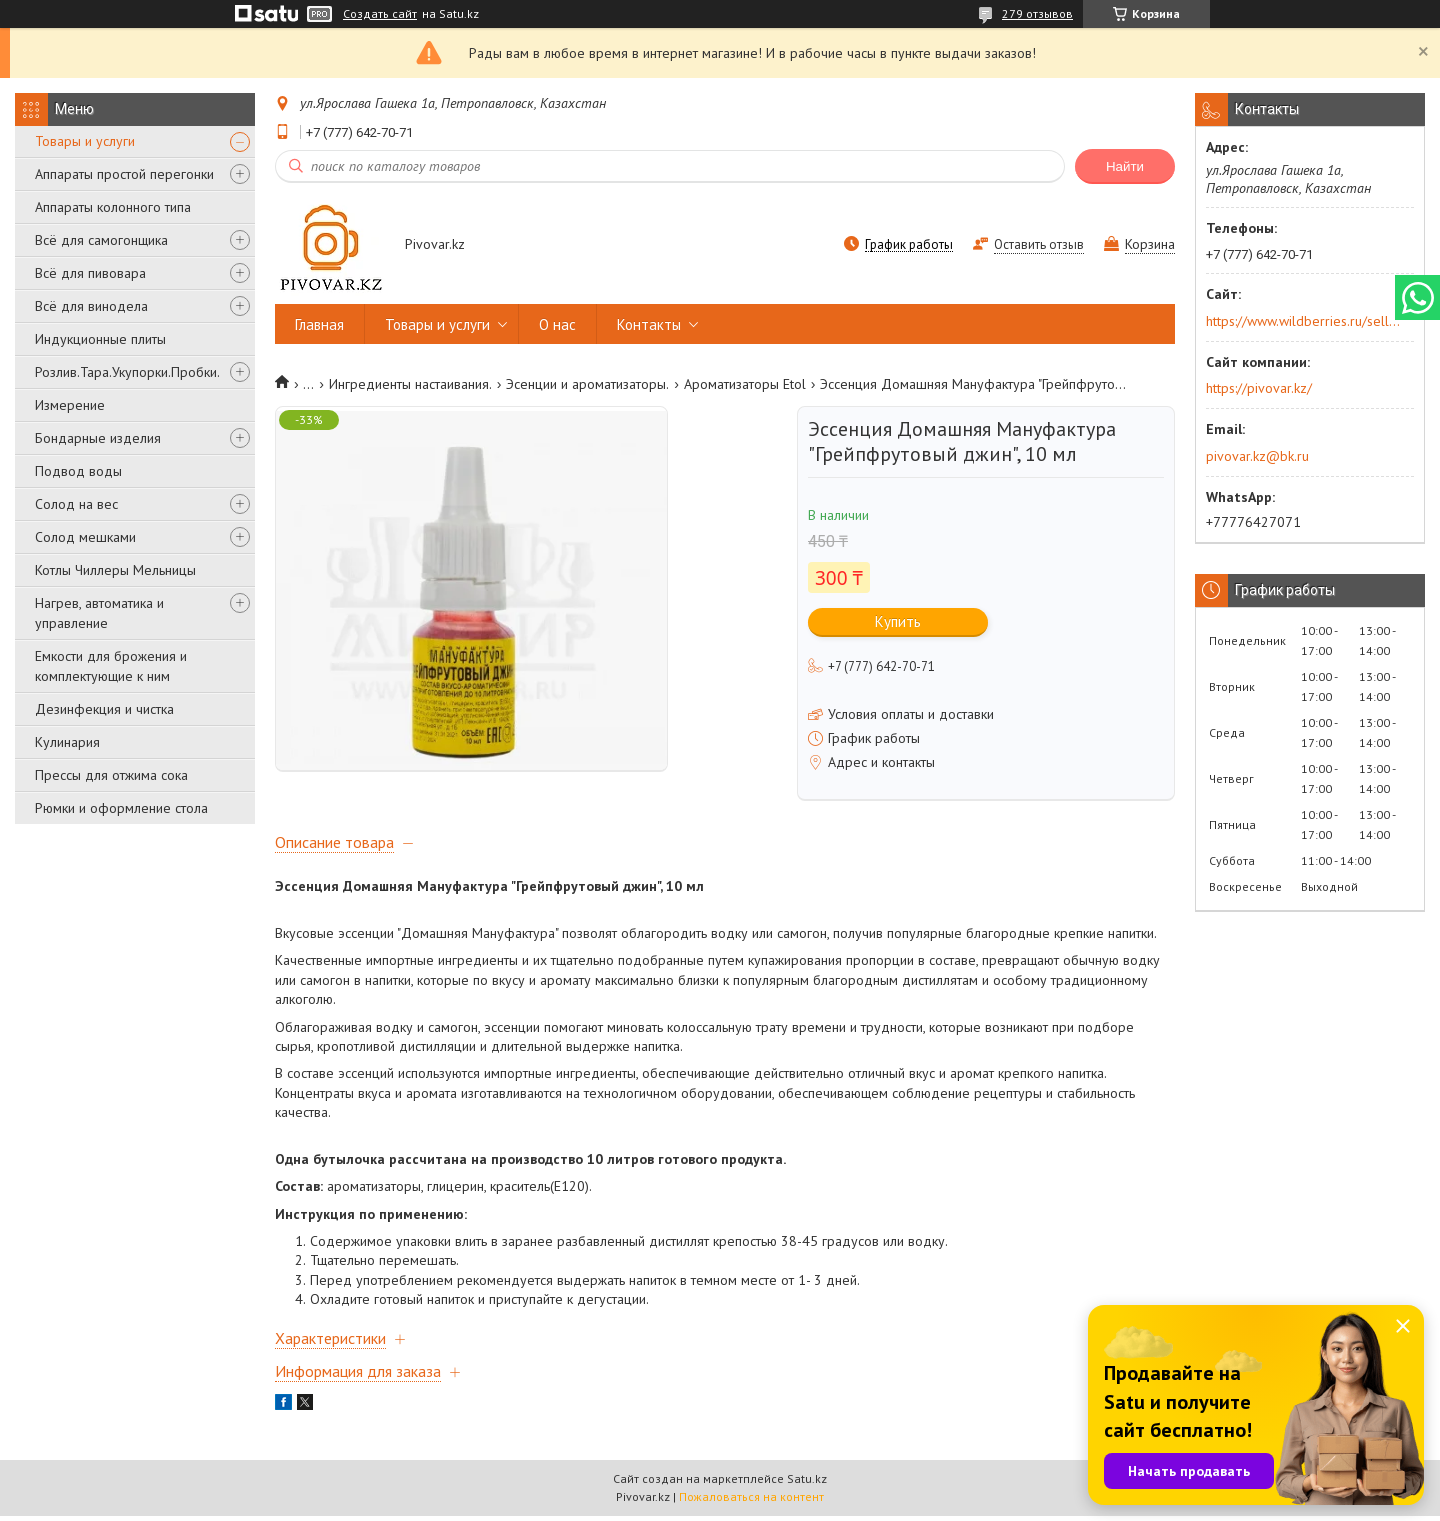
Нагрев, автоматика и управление (99, 613)
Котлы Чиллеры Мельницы (115, 570)
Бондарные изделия (98, 438)
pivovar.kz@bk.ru (1257, 456)
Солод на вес (76, 504)
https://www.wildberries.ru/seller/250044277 (1303, 321)
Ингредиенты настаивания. (410, 384)
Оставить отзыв (1039, 244)
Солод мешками (85, 537)
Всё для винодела (91, 306)
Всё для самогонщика (101, 240)
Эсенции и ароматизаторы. (587, 384)
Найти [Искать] (1125, 166)
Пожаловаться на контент (751, 1501)
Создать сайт (380, 14)
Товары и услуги (85, 141)
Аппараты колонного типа (113, 207)
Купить (898, 621)
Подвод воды (78, 471)
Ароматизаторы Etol (745, 384)
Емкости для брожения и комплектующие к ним (111, 666)
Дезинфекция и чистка (104, 709)
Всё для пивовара (90, 273)
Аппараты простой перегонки (124, 174)
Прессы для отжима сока (111, 775)
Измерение (70, 405)
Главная (319, 324)
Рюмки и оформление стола (121, 808)
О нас (557, 324)
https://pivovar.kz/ (1259, 388)
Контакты (649, 324)
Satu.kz (807, 1483)
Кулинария (67, 742)
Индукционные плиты (100, 339)
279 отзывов (1037, 13)
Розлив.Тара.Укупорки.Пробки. (127, 372)
